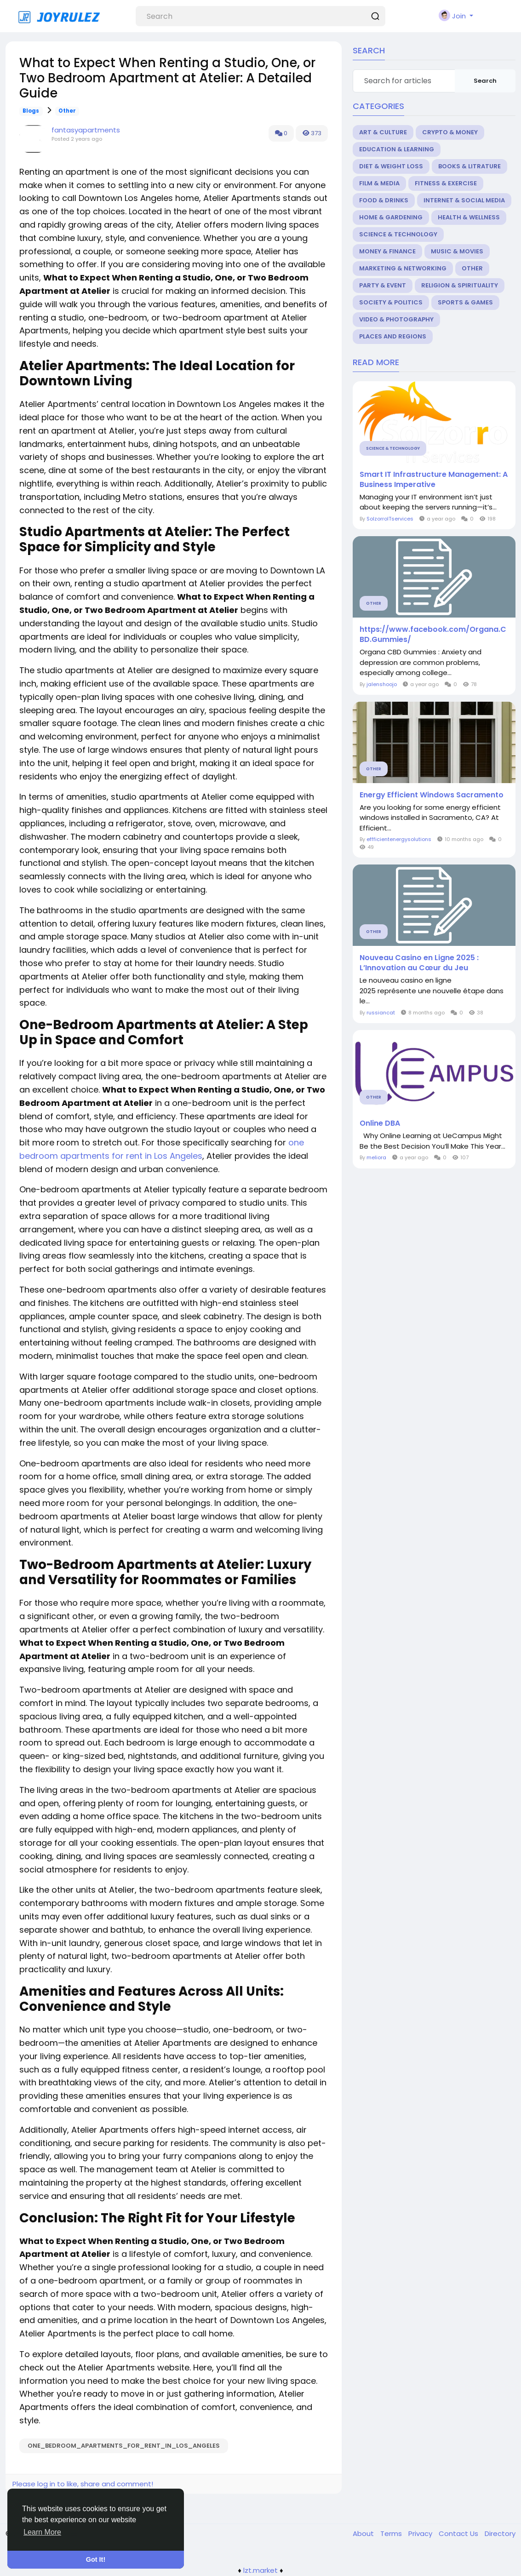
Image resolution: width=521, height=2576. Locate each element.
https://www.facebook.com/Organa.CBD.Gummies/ (433, 634)
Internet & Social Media (464, 200)
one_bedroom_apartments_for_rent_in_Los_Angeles (124, 2445)
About (364, 2533)
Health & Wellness (469, 217)
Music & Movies (457, 251)
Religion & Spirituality (459, 285)
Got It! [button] (95, 2559)
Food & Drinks (383, 200)
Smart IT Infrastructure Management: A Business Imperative (434, 479)
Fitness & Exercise (446, 183)
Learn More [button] (42, 2532)
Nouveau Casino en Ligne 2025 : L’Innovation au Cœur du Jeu (419, 963)
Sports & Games (465, 302)
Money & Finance (387, 251)
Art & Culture (383, 132)
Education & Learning (396, 149)
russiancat (380, 1012)
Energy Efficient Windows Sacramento (432, 795)
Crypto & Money (450, 132)
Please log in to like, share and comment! (82, 2484)
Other (67, 110)
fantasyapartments (86, 130)
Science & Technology (398, 234)
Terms (392, 2533)
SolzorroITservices (389, 518)
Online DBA (380, 1123)
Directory (500, 2533)
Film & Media (379, 183)
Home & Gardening (391, 217)
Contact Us (459, 2533)
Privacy (421, 2533)
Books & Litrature (469, 166)
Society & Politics (391, 302)
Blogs (31, 110)
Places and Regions (392, 336)
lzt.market (260, 2570)
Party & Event (382, 285)
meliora (376, 1157)
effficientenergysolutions (398, 839)
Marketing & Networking (403, 268)
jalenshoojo (381, 684)
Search (485, 80)
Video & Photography (396, 319)
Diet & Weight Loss (391, 166)
